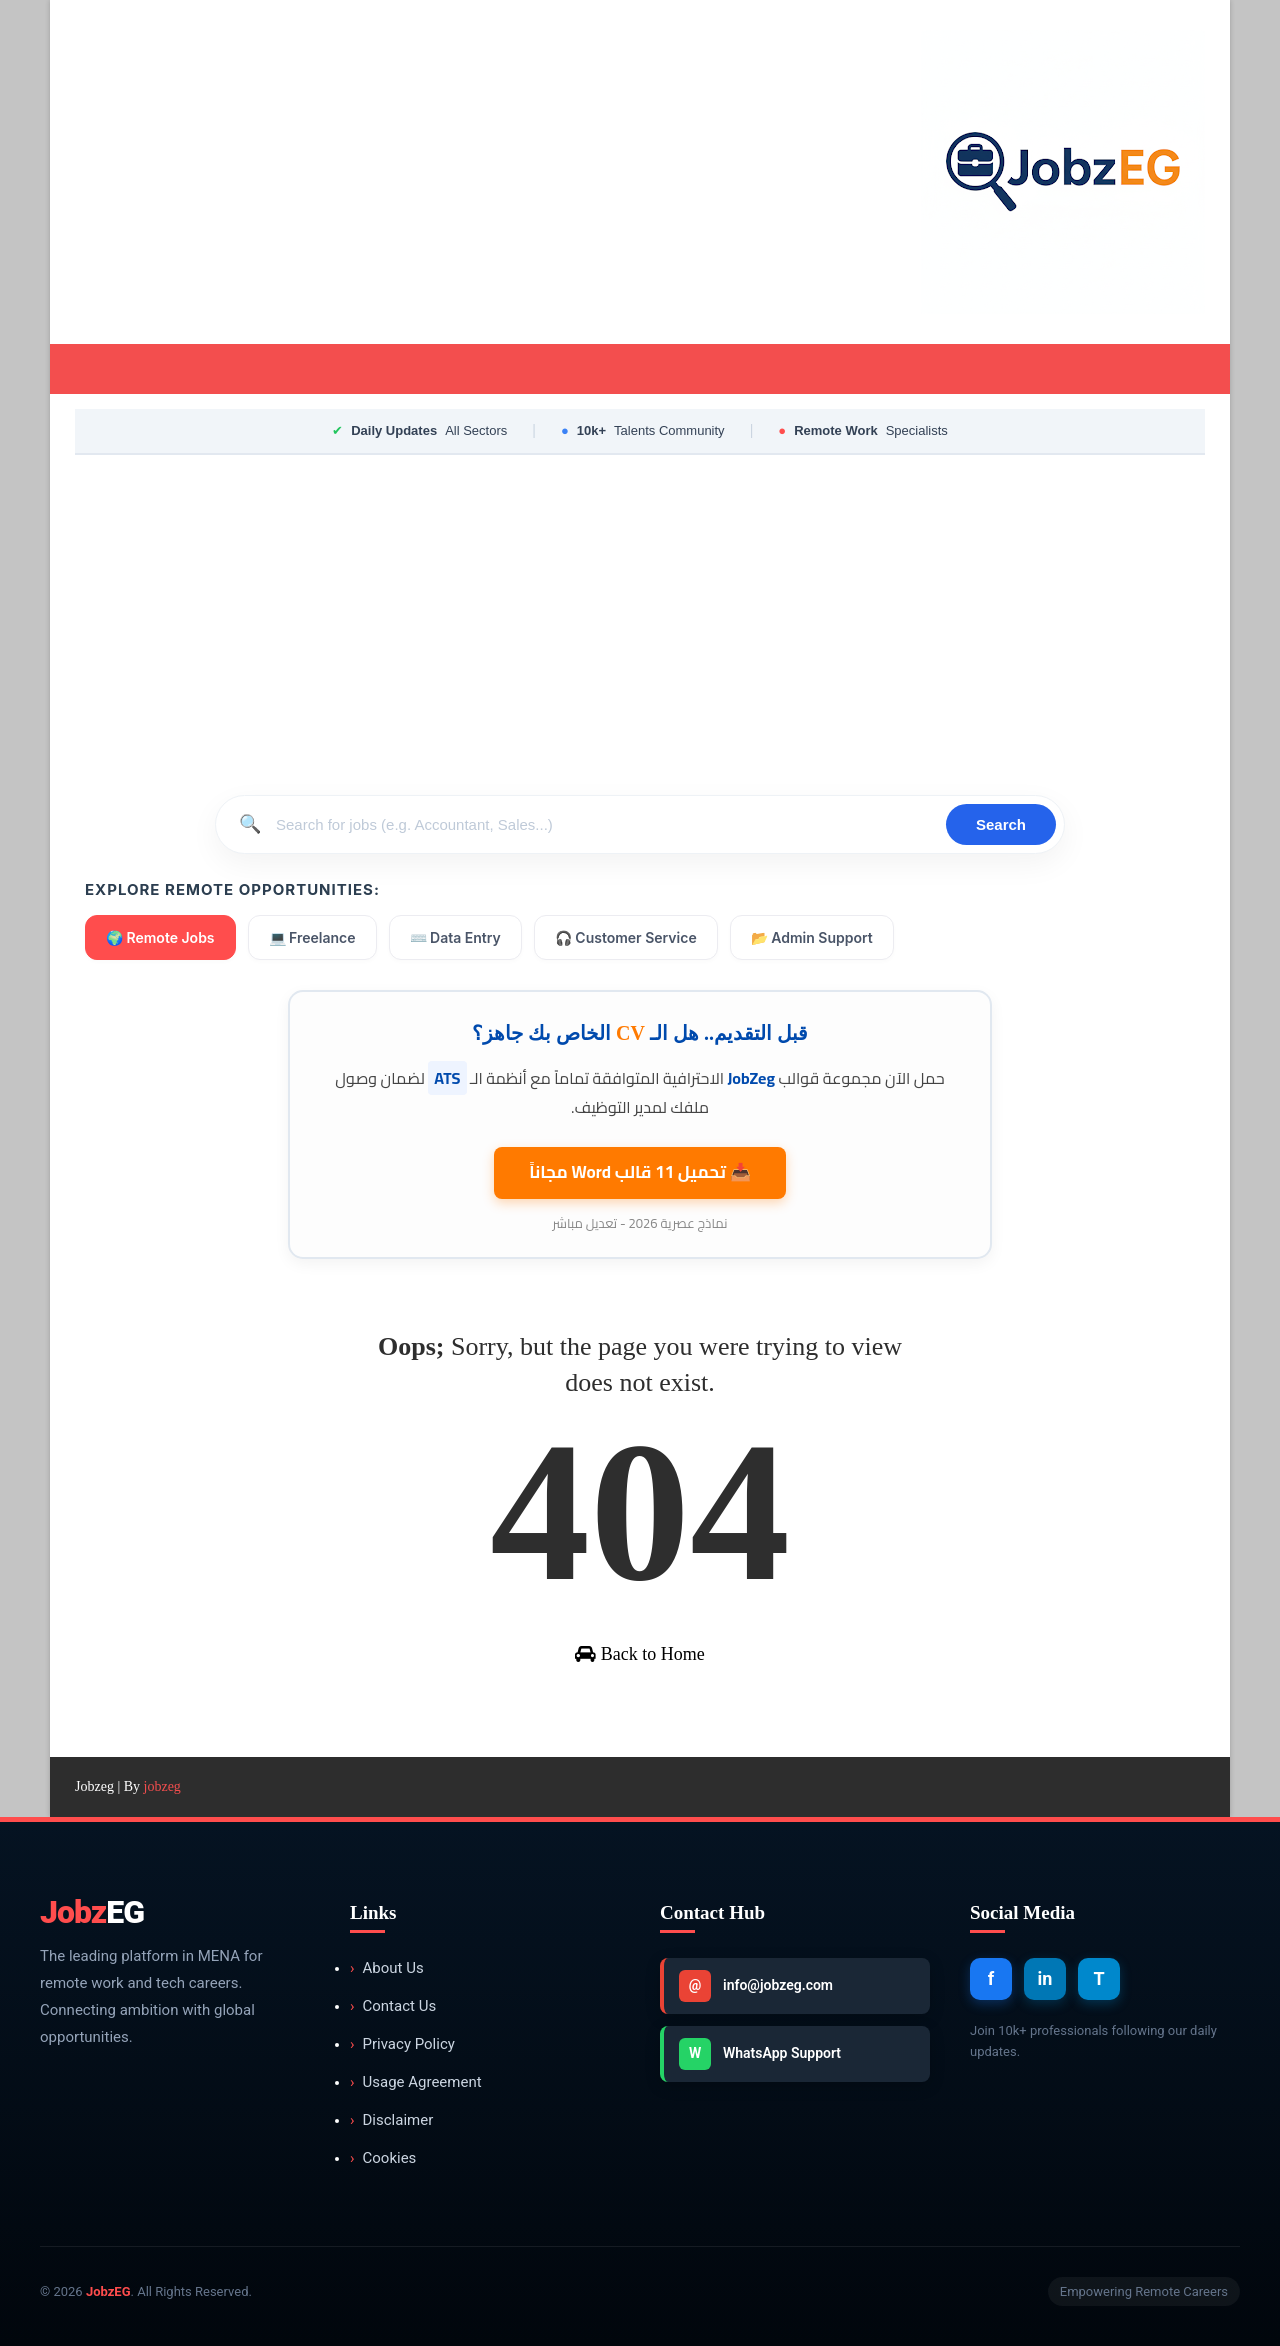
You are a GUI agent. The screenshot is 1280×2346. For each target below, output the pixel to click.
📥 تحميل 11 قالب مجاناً (640, 1172)
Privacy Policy (402, 2044)
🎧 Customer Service (626, 937)
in (1045, 1978)
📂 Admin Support (812, 937)
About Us (387, 1968)
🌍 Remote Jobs (160, 937)
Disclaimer (391, 2120)
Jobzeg (94, 1786)
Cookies (383, 2158)
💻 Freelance (312, 937)
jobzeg (162, 1786)
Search (1001, 824)
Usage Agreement (416, 2082)
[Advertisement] (440, 172)
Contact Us (393, 2006)
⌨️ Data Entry (455, 937)
